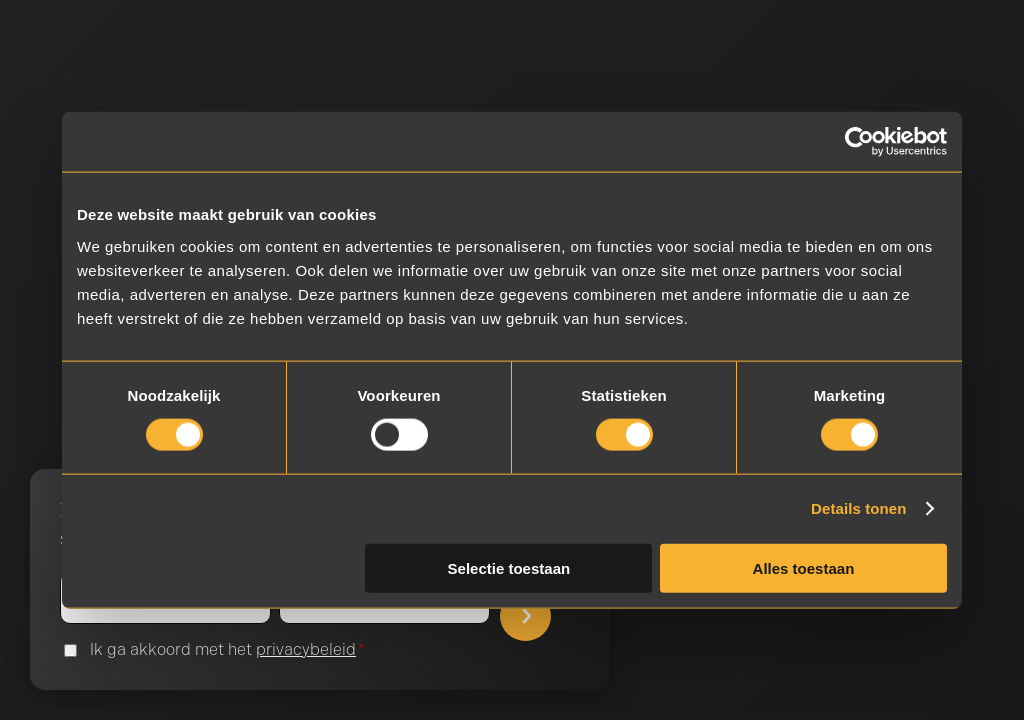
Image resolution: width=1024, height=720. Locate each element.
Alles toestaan (804, 567)
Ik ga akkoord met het (227, 650)
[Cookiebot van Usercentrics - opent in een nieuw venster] (859, 142)
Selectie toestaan (509, 567)
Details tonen (858, 508)
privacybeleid (306, 649)
